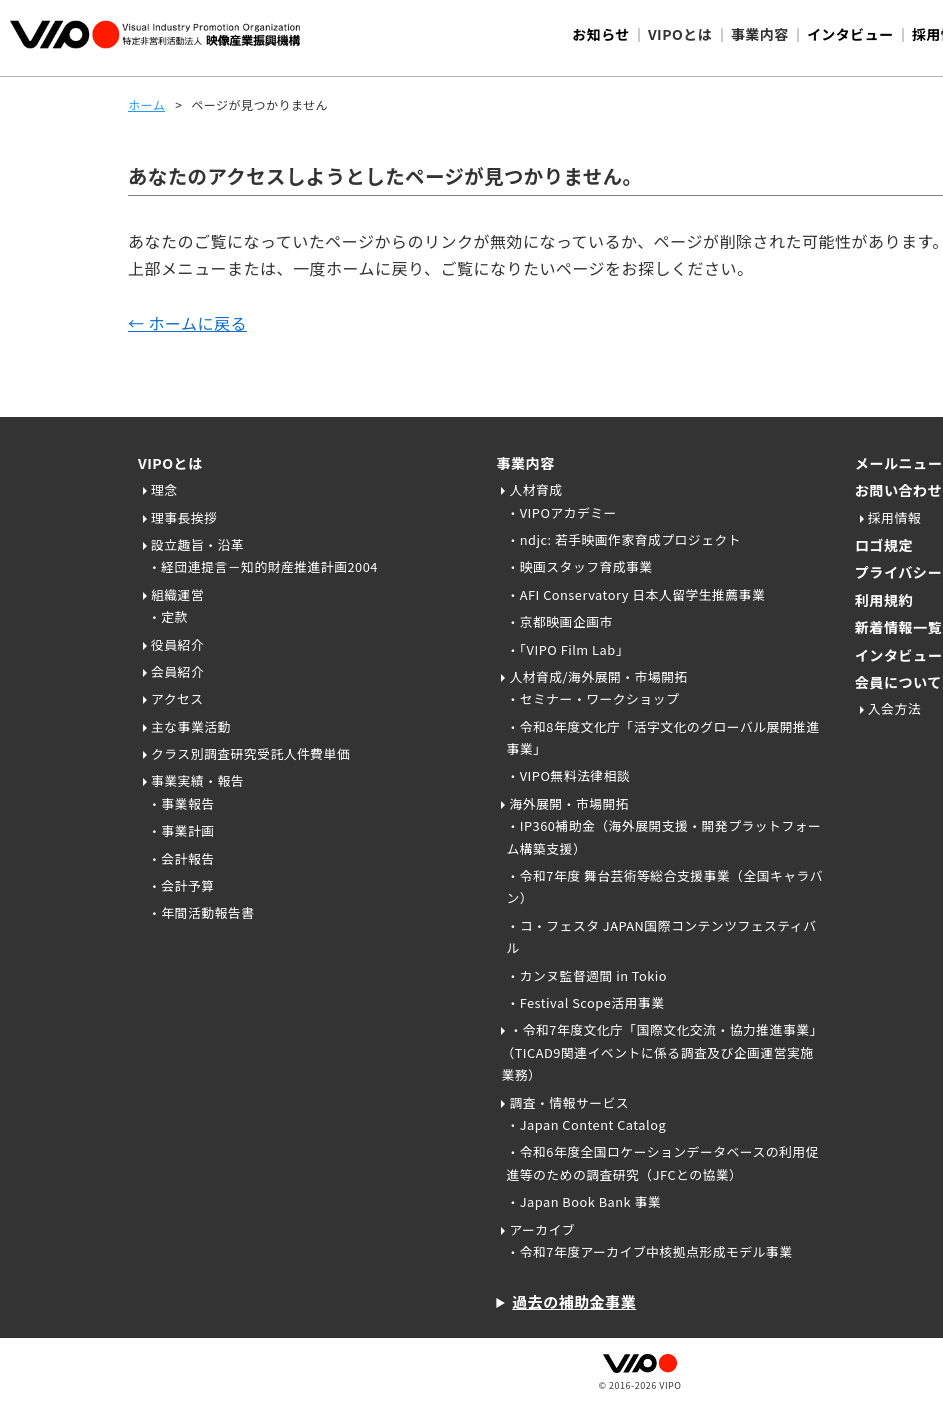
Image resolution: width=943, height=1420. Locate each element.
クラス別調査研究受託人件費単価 (250, 753)
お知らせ (601, 34)
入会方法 (894, 708)
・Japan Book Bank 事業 (583, 1201)
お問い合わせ (898, 490)
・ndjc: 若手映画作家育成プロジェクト (623, 539)
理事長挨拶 (184, 517)
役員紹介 (177, 644)
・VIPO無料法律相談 (568, 775)
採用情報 (894, 517)
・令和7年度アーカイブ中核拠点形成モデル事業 (649, 1251)
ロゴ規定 (884, 545)
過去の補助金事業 (574, 1301)
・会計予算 (181, 885)
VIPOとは (170, 463)
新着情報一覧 (898, 627)
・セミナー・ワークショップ (592, 698)
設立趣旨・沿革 (197, 544)
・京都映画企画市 (559, 621)
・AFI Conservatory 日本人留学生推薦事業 (635, 594)
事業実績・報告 (197, 780)
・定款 (168, 616)
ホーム (146, 104)
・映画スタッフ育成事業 (579, 566)
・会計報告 (181, 858)
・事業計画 (181, 830)
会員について (898, 682)
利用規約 (884, 600)
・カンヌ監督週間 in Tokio (586, 975)
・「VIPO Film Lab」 (567, 649)
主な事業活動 (191, 726)
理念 (164, 489)
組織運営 (177, 594)
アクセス (177, 698)
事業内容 (525, 463)
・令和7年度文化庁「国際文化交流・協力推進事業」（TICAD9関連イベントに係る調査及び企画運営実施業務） (661, 1052)
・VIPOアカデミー (561, 512)
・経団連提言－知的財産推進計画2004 (263, 566)
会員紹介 (177, 671)
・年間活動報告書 (201, 912)
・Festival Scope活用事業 (585, 1002)
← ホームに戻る (187, 323)
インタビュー (850, 34)
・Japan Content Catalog (586, 1124)
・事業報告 (181, 803)
